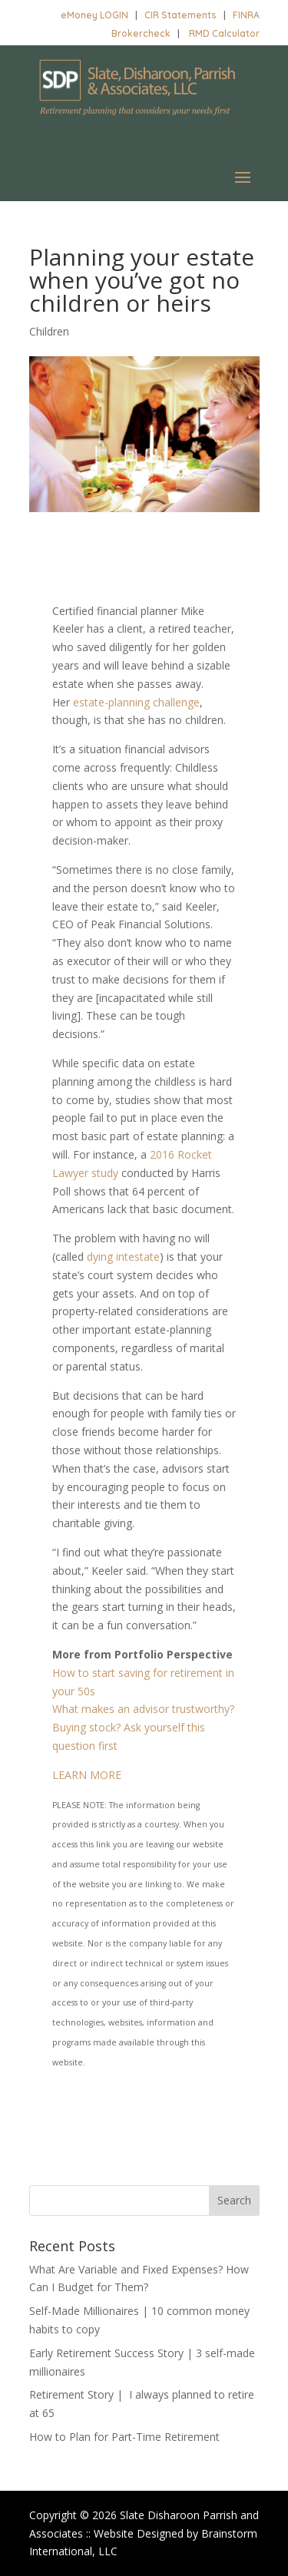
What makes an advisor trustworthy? (143, 1708)
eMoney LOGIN (94, 15)
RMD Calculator (224, 33)
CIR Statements (180, 15)
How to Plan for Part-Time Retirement (124, 2436)
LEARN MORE (86, 1774)
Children (49, 331)
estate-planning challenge (136, 702)
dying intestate (123, 1256)
